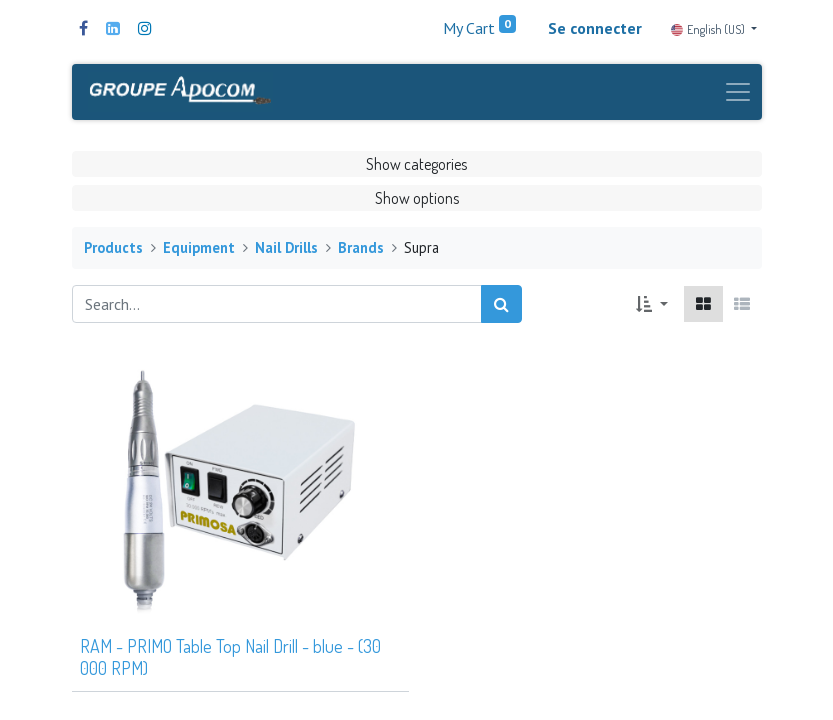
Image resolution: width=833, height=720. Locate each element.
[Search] (501, 304)
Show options (417, 198)
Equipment (199, 247)
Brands (361, 247)
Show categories (416, 164)
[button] (651, 304)
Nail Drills (286, 247)
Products (113, 247)
